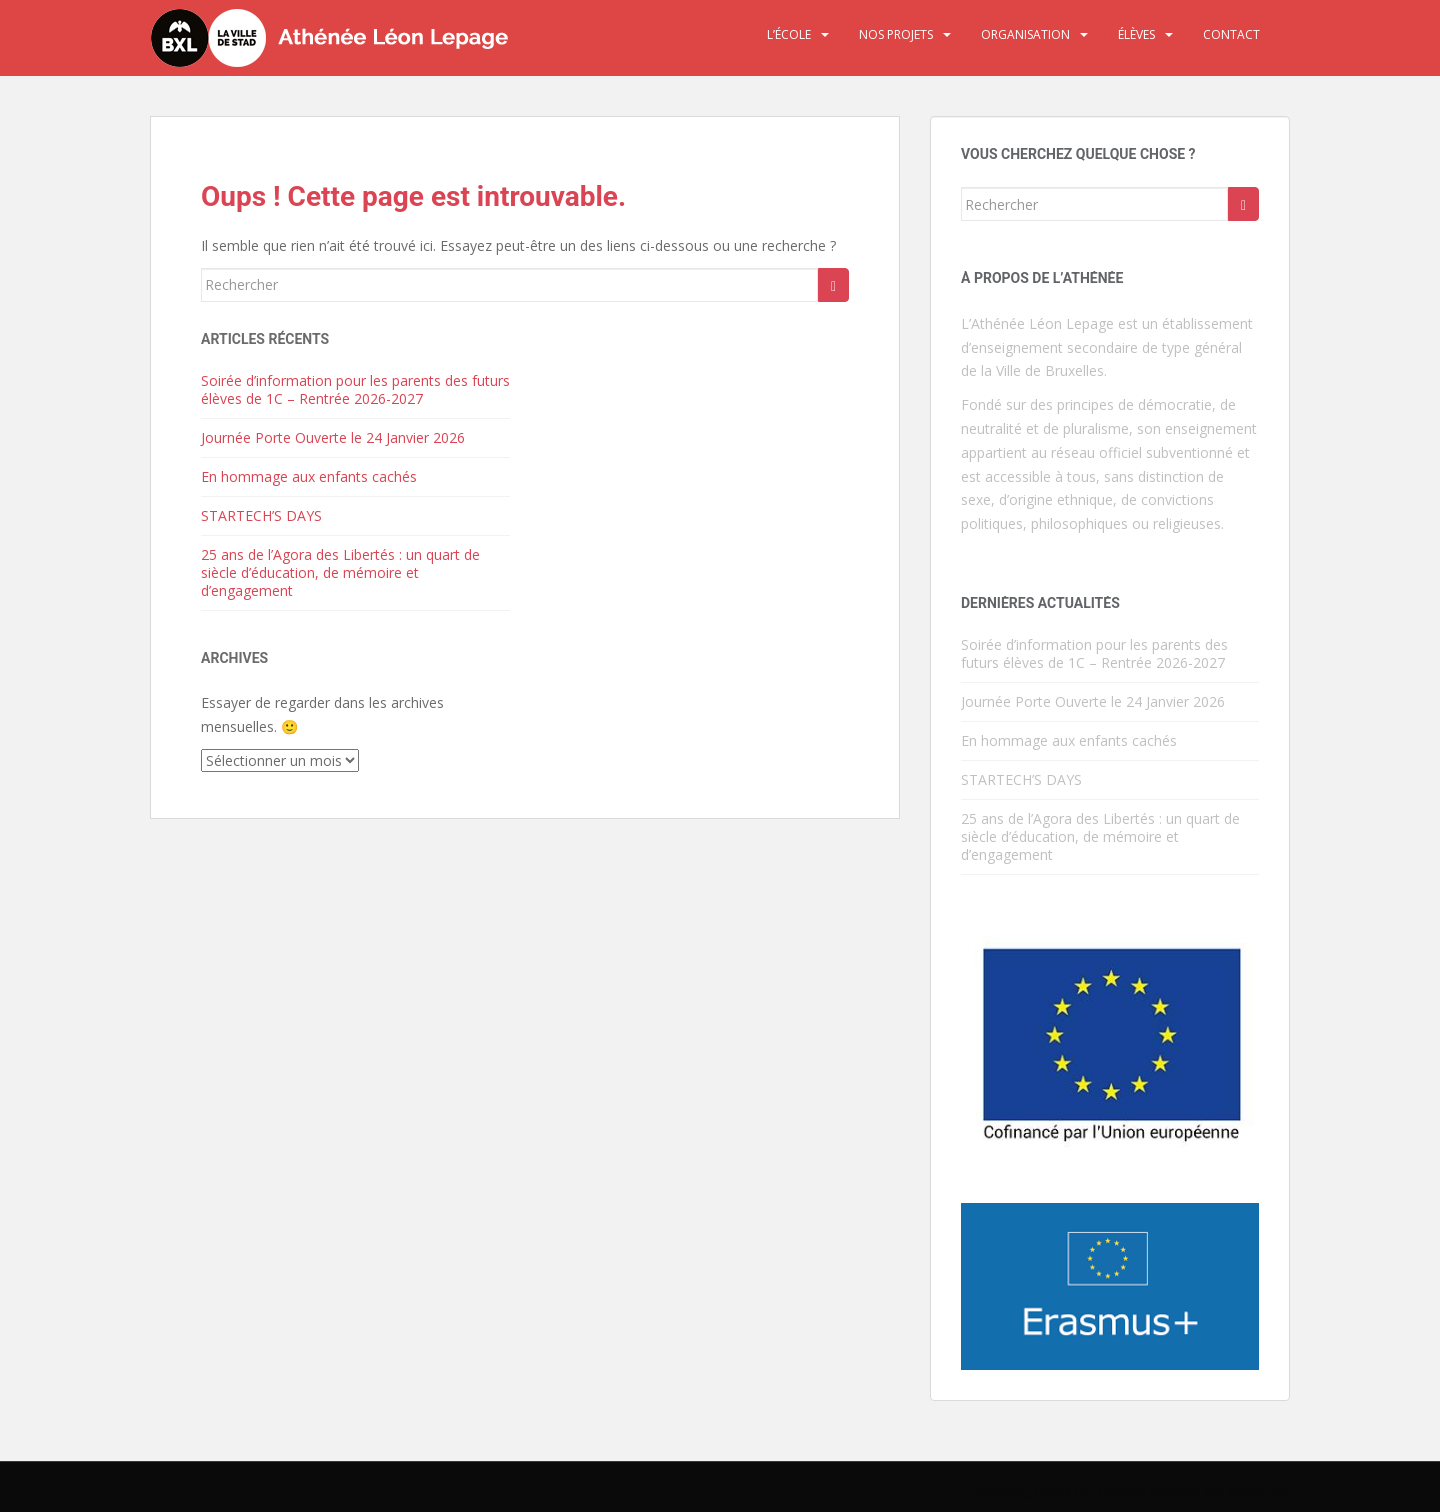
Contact (1231, 34)
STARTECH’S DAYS (261, 515)
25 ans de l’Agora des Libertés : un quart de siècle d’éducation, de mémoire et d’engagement (340, 572)
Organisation (1025, 34)
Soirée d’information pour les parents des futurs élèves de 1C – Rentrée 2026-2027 (355, 389)
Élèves (1136, 34)
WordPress (1258, 1491)
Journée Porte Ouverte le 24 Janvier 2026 (333, 437)
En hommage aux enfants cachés (309, 476)
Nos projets (896, 34)
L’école (789, 34)
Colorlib (1121, 1491)
